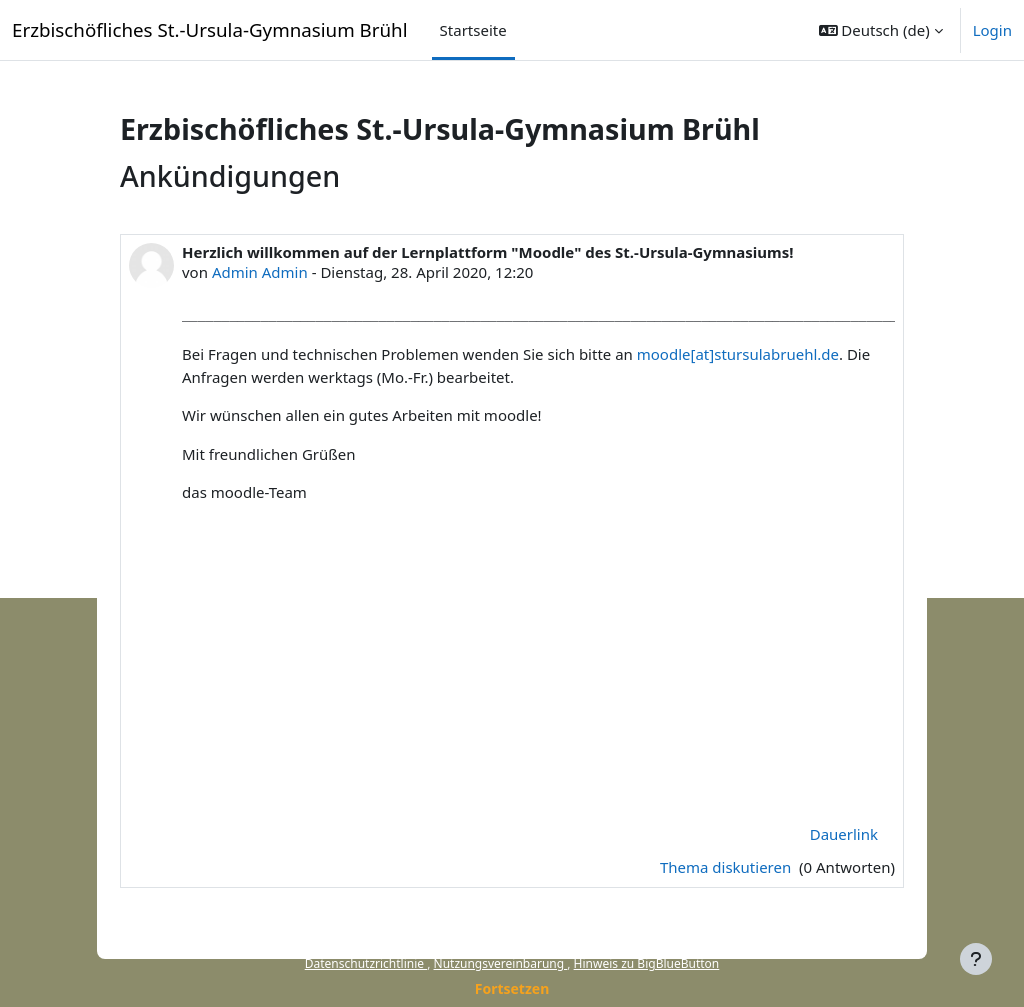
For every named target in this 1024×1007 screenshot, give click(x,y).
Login (992, 30)
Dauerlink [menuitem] (844, 834)
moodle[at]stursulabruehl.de (738, 354)
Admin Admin (260, 272)
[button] (881, 30)
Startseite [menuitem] (473, 30)
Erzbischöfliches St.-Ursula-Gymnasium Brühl (210, 29)
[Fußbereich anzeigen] (976, 959)
